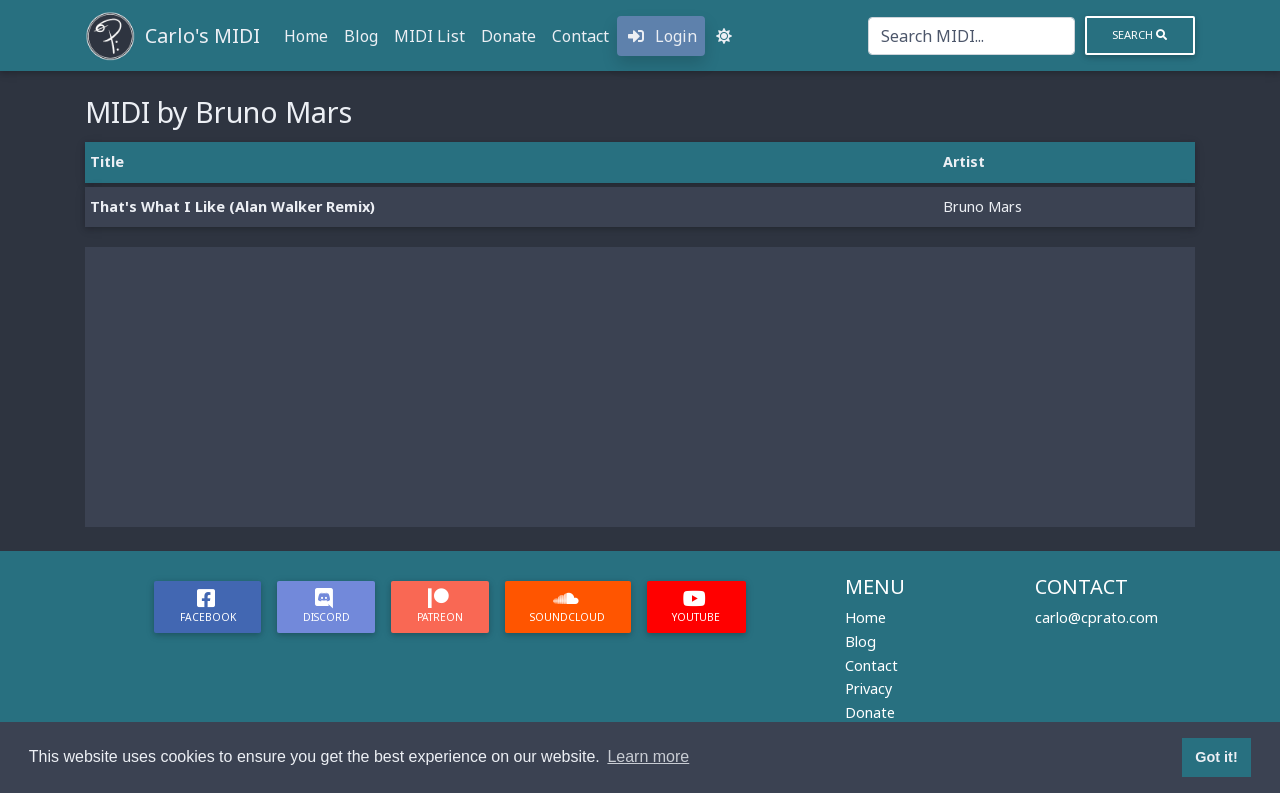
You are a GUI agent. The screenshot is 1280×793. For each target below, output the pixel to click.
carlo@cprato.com (1096, 617)
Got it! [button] (1216, 757)
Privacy (868, 688)
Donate (508, 36)
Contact (580, 36)
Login (661, 36)
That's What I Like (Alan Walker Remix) (232, 206)
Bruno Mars (982, 206)
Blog (361, 36)
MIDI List (429, 36)
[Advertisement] (640, 387)
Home (306, 36)
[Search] (971, 36)
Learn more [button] (648, 756)
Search (1139, 34)
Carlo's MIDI (202, 35)
